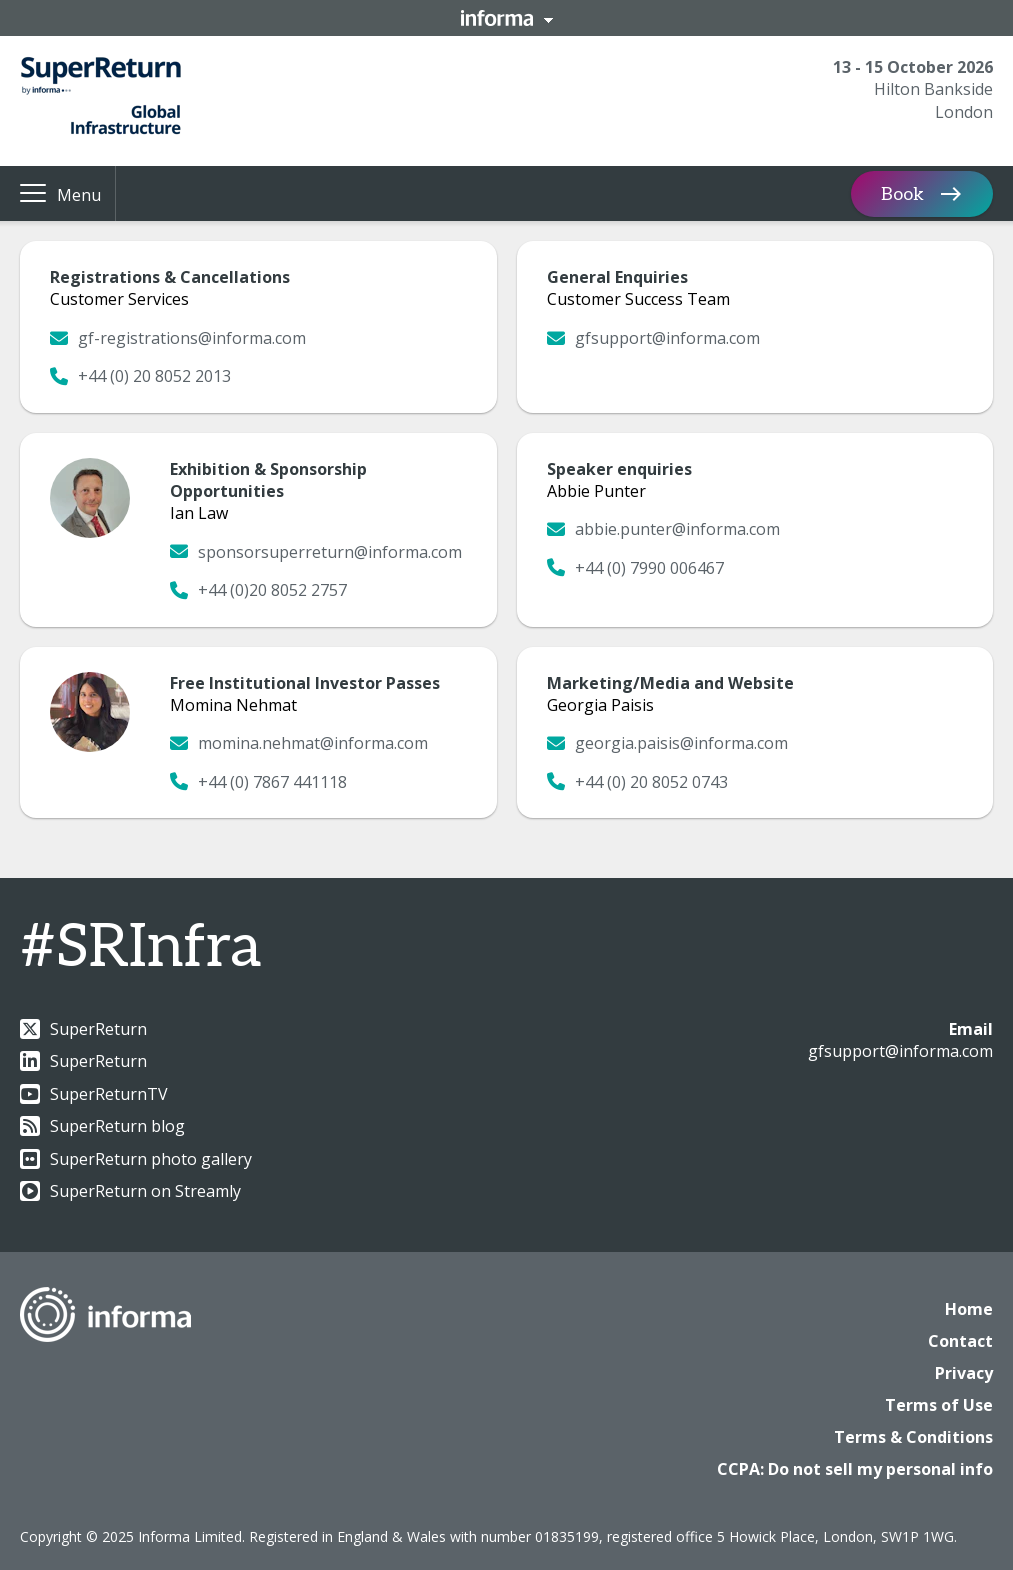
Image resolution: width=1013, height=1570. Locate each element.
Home (969, 1309)
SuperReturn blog (102, 1126)
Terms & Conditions (913, 1437)
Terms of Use (939, 1405)
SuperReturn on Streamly (130, 1191)
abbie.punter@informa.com (663, 529)
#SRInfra (140, 948)
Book (902, 193)
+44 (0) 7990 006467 (635, 568)
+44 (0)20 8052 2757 (258, 590)
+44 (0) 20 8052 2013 (140, 376)
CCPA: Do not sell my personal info (855, 1469)
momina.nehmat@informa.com (299, 743)
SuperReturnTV (94, 1094)
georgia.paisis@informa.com (667, 743)
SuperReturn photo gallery (136, 1159)
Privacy (964, 1373)
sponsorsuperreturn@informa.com (316, 552)
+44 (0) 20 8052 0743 (637, 782)
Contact (960, 1341)
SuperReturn (83, 1029)
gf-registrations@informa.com (178, 338)
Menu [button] (79, 195)
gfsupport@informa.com (653, 338)
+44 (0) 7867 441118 (258, 782)
